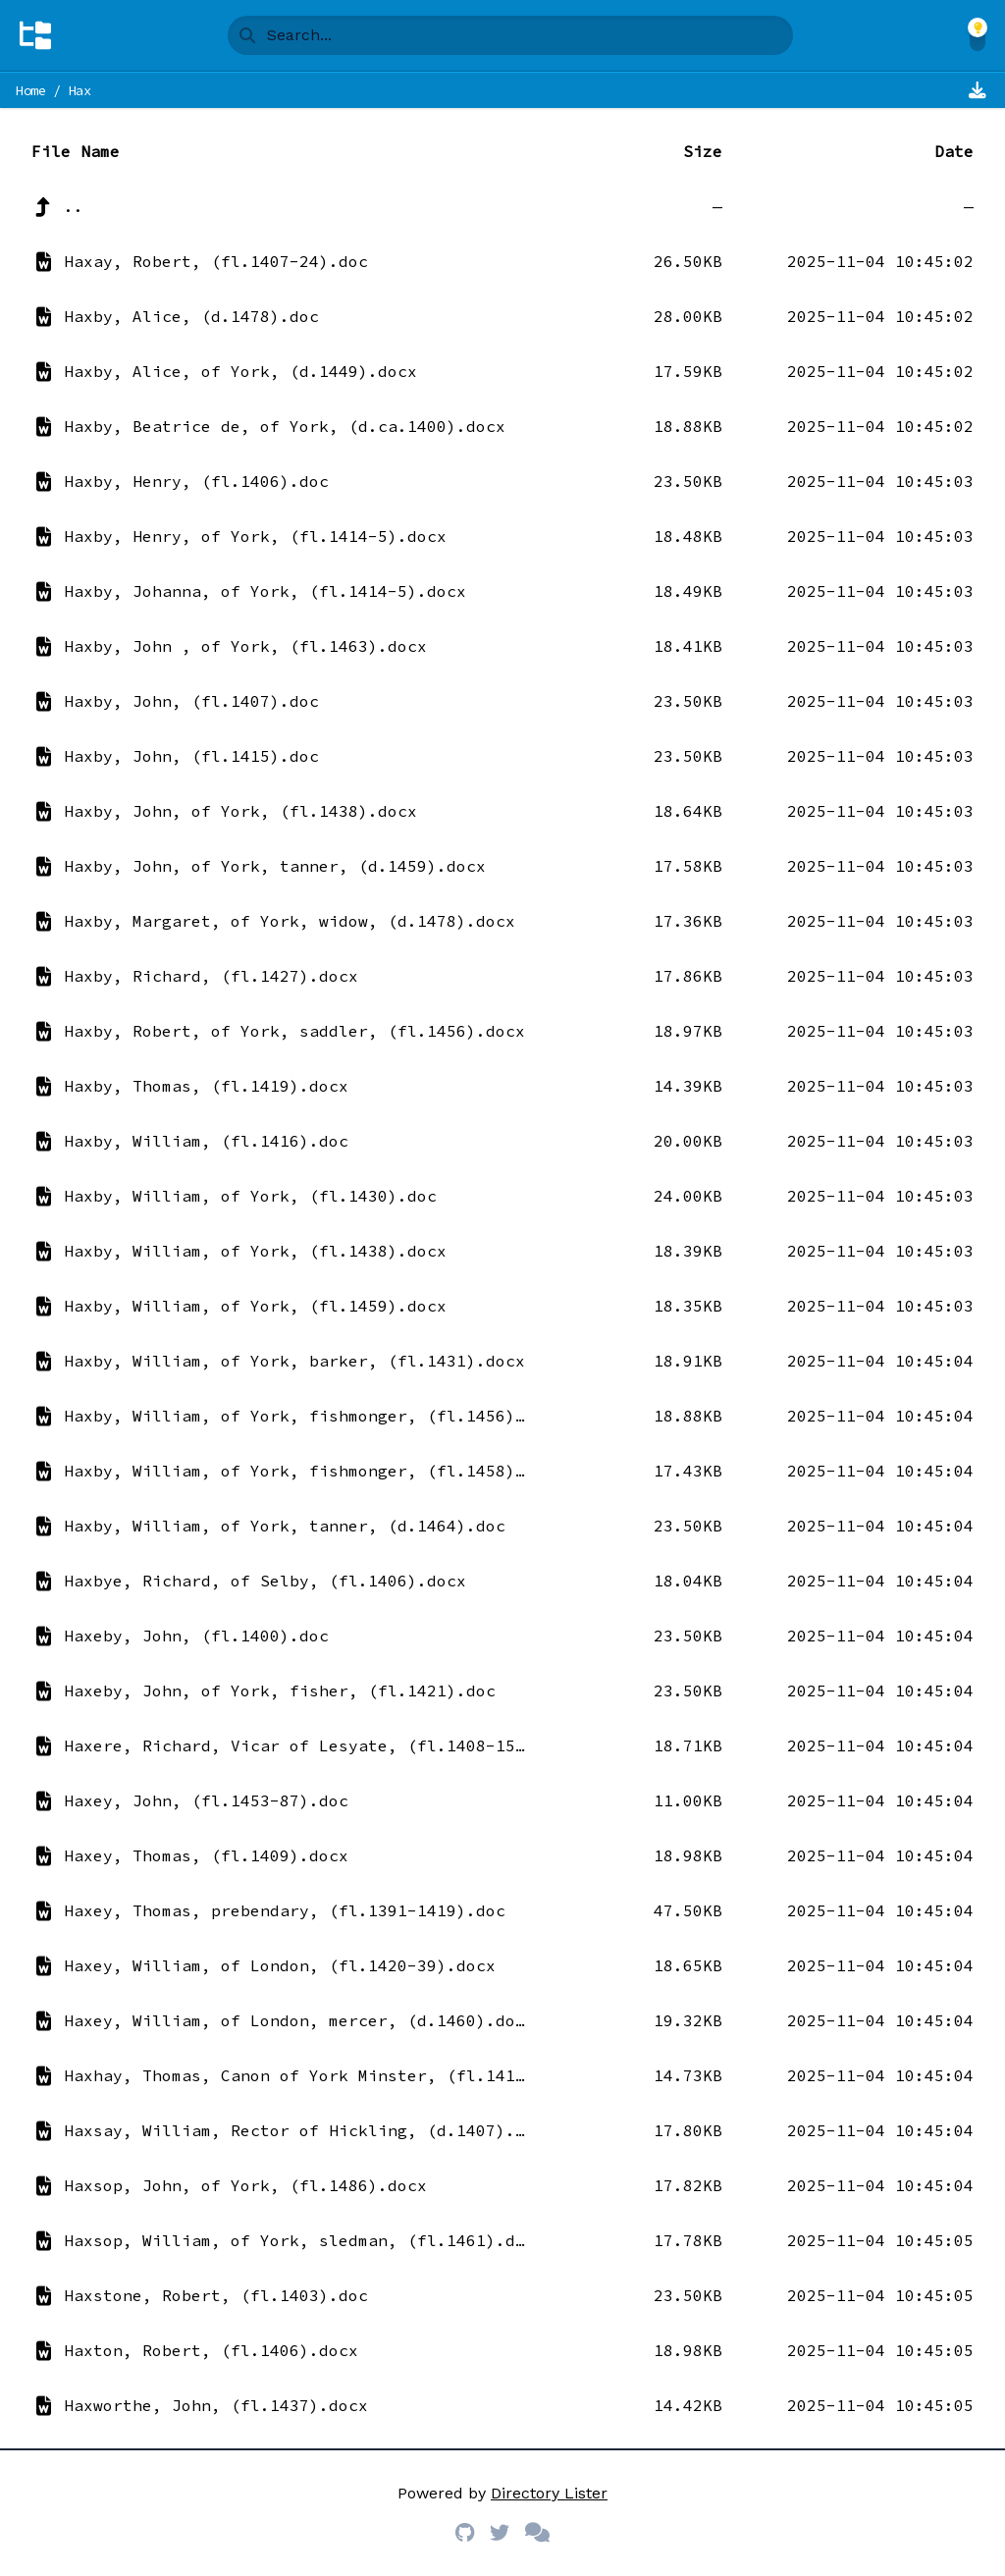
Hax (80, 90)
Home (31, 90)
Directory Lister (549, 2493)
